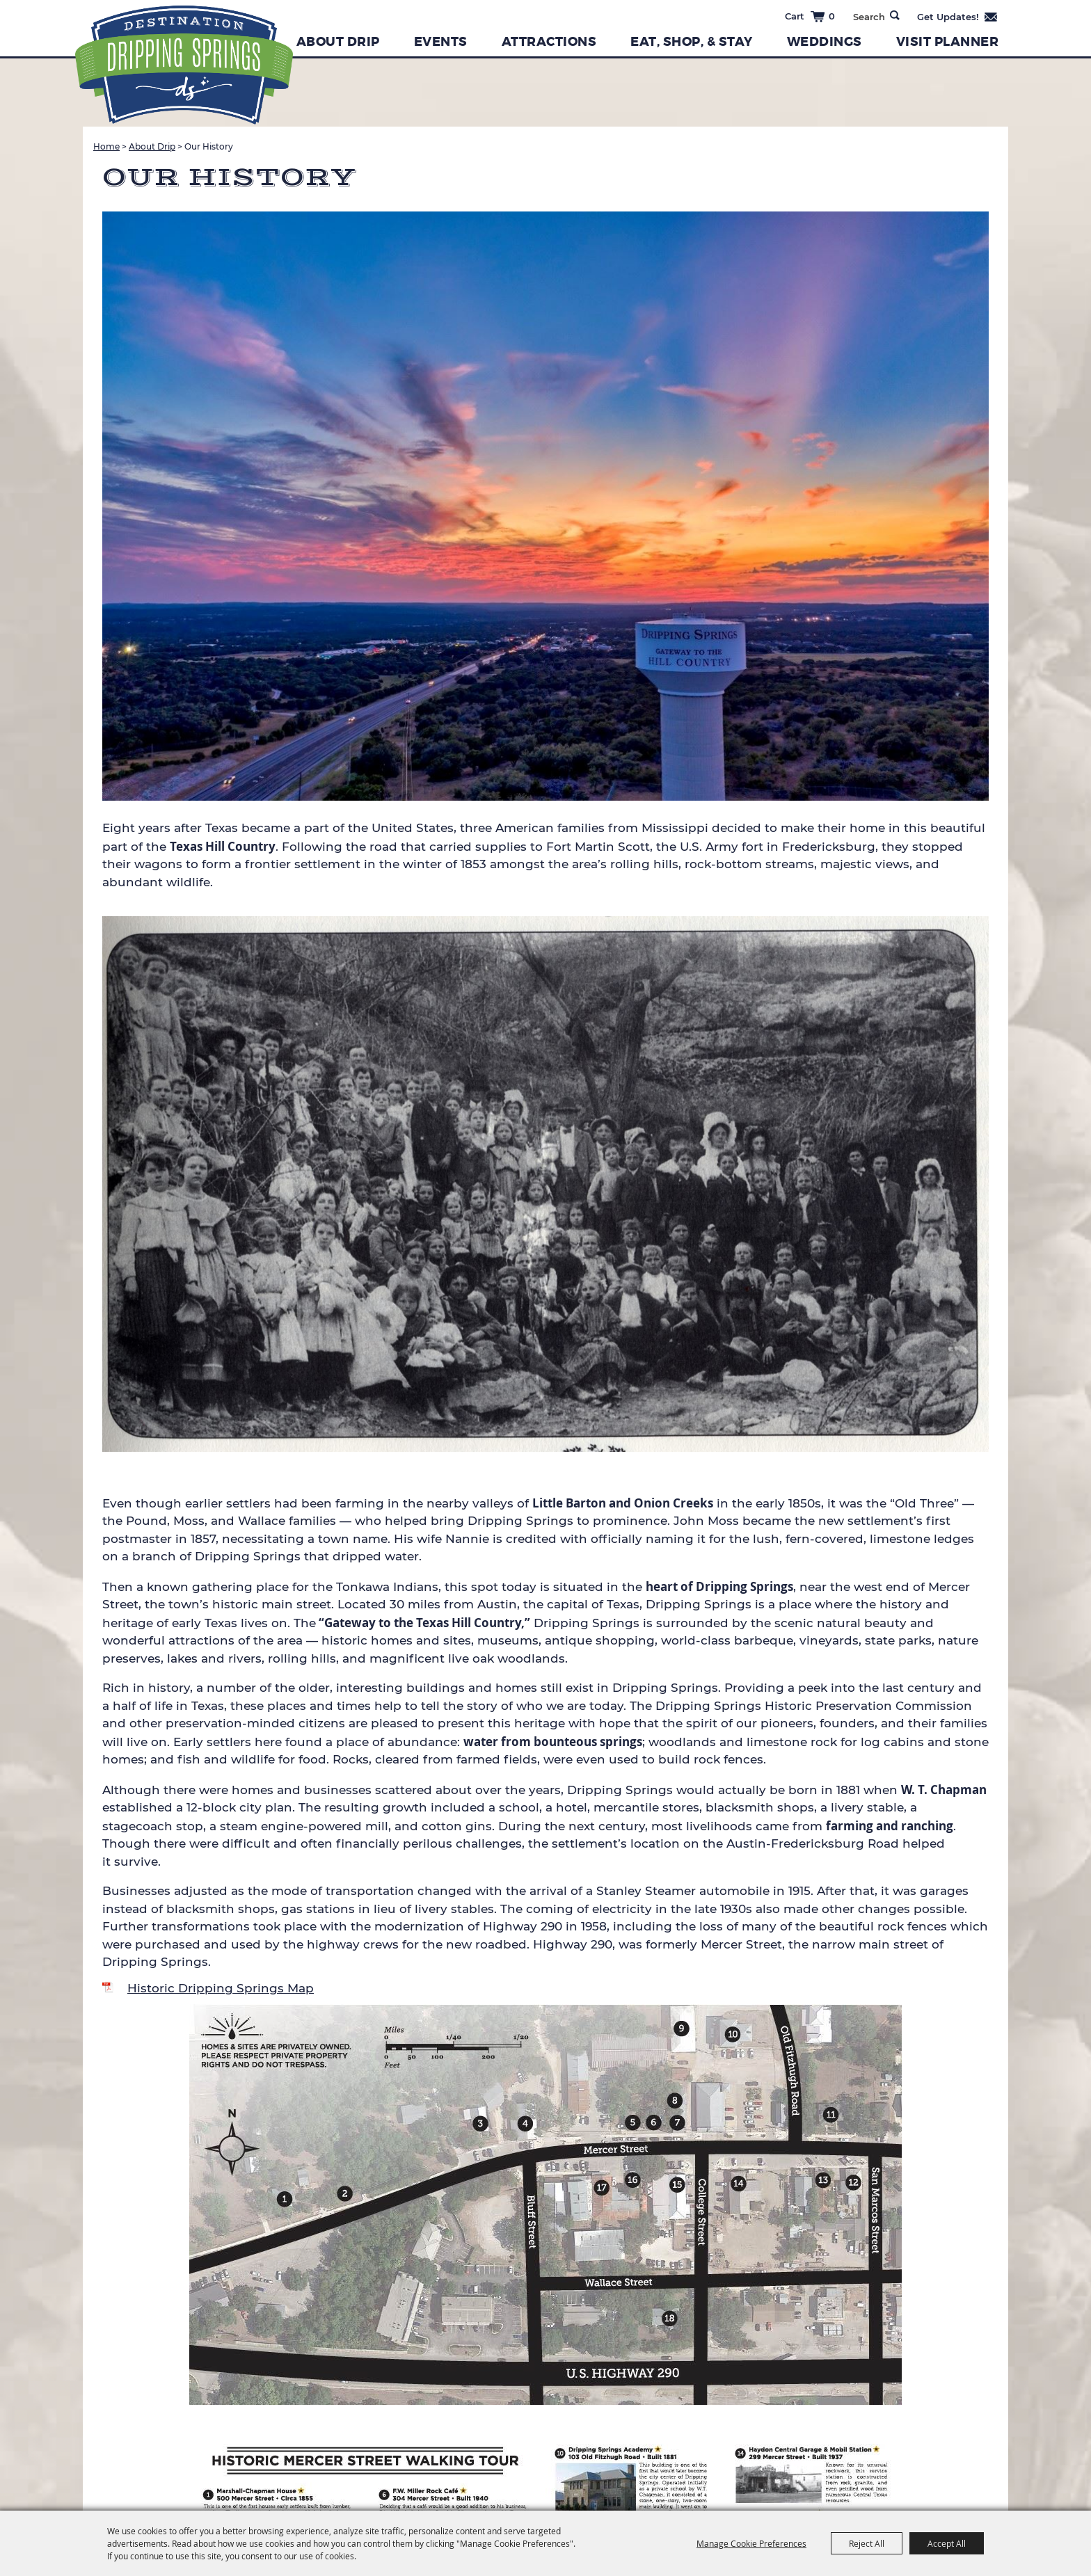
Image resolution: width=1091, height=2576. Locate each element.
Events (441, 41)
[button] (545, 508)
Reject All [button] (866, 2543)
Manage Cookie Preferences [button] (751, 2543)
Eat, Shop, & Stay (691, 41)
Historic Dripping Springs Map (220, 1988)
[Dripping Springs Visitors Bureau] (184, 65)
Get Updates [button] (957, 16)
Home (106, 146)
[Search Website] (868, 16)
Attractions (549, 41)
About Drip (338, 41)
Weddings (824, 41)
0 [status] (832, 16)
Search (895, 15)
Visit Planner (947, 41)
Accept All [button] (946, 2543)
